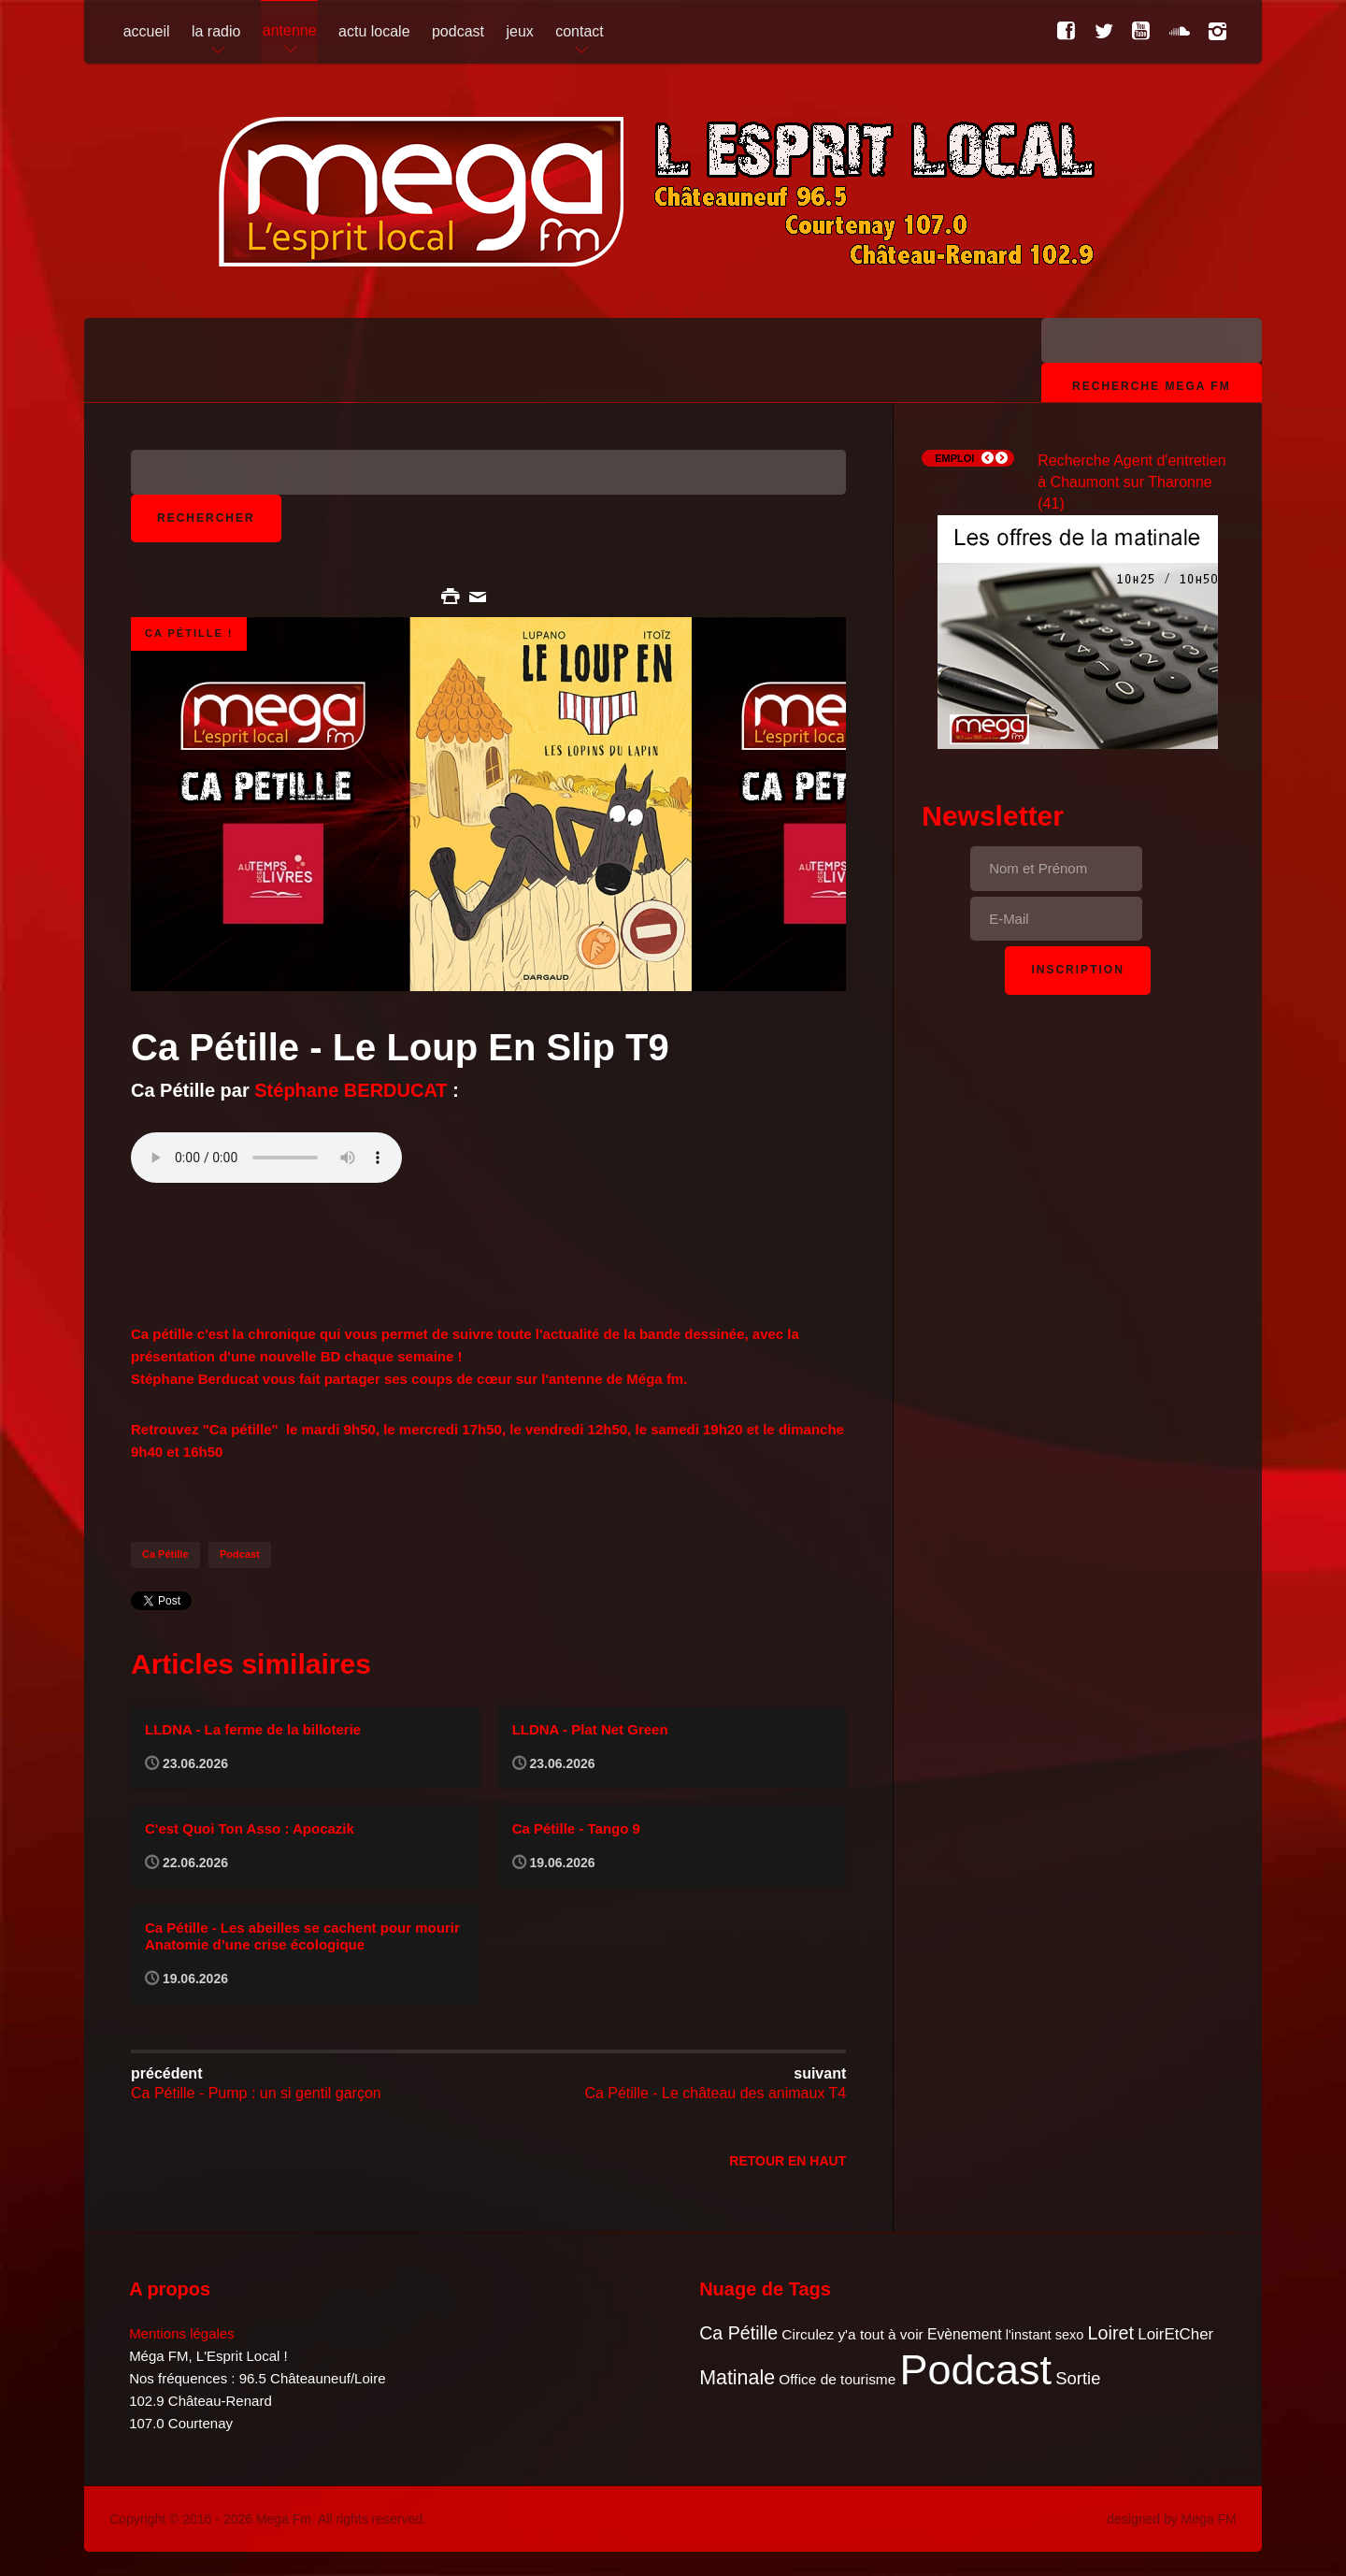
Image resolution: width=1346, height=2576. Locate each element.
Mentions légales (182, 2333)
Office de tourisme (837, 2379)
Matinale (737, 2378)
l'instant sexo (1045, 2334)
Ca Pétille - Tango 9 (576, 1828)
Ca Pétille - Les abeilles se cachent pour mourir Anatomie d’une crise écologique (302, 1936)
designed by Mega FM (1172, 2518)
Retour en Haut (787, 2160)
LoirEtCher (1175, 2334)
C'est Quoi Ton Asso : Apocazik (249, 1828)
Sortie (1077, 2378)
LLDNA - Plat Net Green (590, 1729)
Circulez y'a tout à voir (852, 2334)
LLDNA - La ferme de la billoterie (253, 1729)
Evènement (964, 2334)
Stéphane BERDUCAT (350, 1090)
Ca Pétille (165, 1554)
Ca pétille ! (189, 633)
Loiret (1111, 2333)
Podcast (240, 1554)
